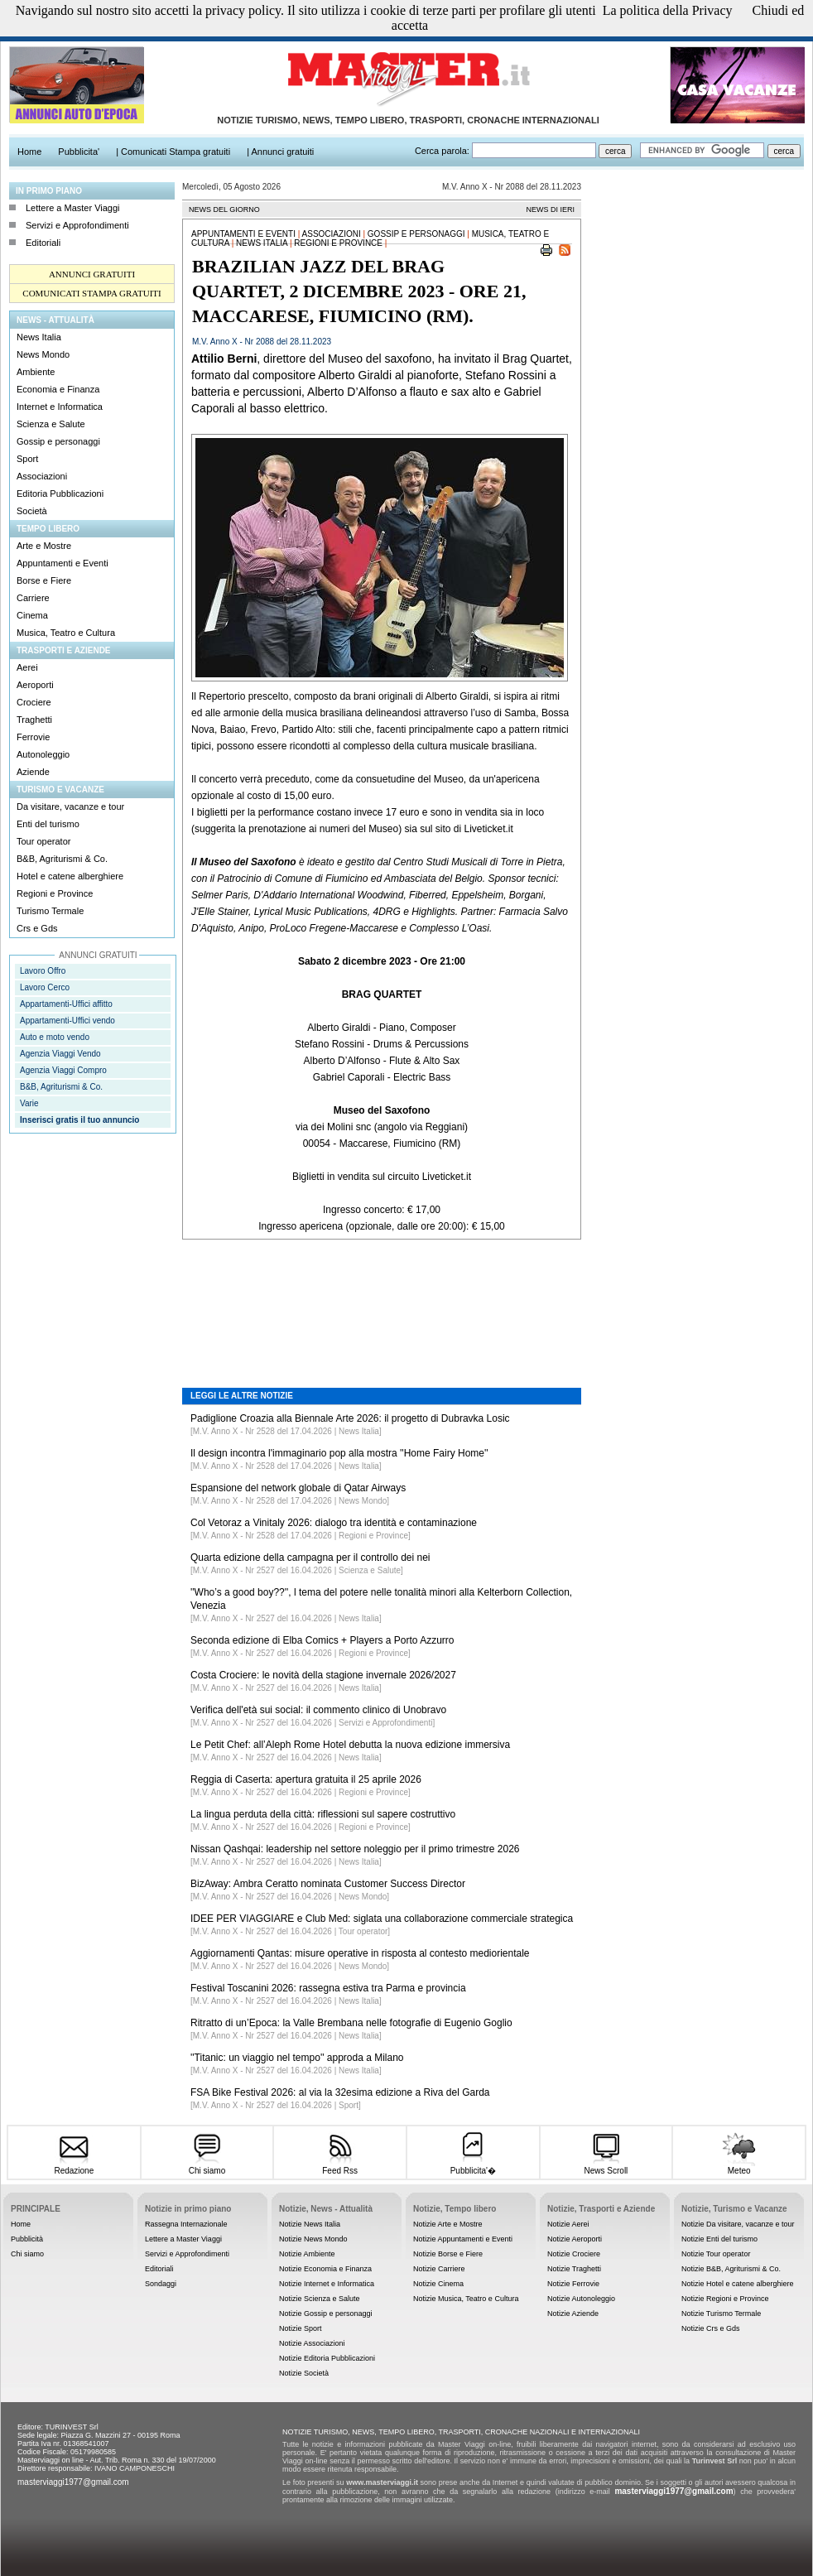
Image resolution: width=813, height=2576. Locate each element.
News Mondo (43, 354)
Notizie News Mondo (313, 2239)
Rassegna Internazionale (186, 2224)
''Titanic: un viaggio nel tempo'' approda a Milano (297, 2057)
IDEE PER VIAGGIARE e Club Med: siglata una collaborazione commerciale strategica (381, 1918)
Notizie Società (304, 2373)
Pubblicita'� (473, 2165)
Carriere (33, 598)
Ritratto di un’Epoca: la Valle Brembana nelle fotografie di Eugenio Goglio (351, 2023)
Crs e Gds (37, 928)
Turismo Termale (50, 911)
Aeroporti (35, 685)
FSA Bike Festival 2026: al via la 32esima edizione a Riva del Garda (340, 2092)
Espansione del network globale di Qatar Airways (298, 1488)
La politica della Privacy (668, 10)
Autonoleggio (43, 754)
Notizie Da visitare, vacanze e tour (738, 2224)
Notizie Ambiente (307, 2254)
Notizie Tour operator (715, 2254)
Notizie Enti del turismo (719, 2239)
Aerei (27, 667)
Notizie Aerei (568, 2224)
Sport (27, 459)
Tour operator (43, 841)
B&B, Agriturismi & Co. (62, 859)
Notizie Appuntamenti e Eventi (462, 2239)
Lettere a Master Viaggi (73, 208)
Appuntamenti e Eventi (62, 563)
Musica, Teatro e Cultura (66, 633)
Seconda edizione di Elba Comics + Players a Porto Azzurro (322, 1640)
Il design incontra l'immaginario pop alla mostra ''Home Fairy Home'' (339, 1453)
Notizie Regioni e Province (725, 2298)
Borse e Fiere (44, 580)
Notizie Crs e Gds (710, 2328)
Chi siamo (207, 2165)
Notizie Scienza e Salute (319, 2298)
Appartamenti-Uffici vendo (67, 1020)
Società (32, 511)
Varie (29, 1103)
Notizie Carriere (439, 2269)
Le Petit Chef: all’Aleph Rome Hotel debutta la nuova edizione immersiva (350, 1744)
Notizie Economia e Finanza (325, 2269)
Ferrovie (33, 737)
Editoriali (43, 243)
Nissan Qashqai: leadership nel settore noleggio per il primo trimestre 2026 (355, 1849)
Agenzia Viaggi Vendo (60, 1053)
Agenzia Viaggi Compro (63, 1070)
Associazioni (42, 476)
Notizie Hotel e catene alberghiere (737, 2284)
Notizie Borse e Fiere (448, 2254)
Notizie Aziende (573, 2313)
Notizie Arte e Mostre (448, 2224)
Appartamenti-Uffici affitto (66, 1004)
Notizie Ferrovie (573, 2284)
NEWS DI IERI (550, 209)
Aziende (33, 772)
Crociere (34, 702)
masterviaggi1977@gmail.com (73, 2482)
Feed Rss (340, 2165)
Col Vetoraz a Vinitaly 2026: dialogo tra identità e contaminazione (333, 1523)
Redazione (74, 2165)
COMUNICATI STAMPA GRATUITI (91, 293)
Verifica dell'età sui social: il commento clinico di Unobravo (318, 1710)
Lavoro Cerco (45, 987)
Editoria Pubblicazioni (60, 493)
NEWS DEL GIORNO (224, 209)
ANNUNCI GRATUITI (92, 274)
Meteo (739, 2165)
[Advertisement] (381, 1301)
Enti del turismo (48, 824)
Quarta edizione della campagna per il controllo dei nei (310, 1557)
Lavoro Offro (42, 970)
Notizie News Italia (309, 2224)
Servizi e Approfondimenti (77, 225)
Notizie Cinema (438, 2284)
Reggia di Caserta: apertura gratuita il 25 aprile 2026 (305, 1779)
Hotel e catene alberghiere (70, 876)
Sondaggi (160, 2284)
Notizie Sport (300, 2328)
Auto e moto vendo (54, 1037)
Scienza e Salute (51, 424)
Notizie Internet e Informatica (326, 2284)
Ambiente (36, 372)
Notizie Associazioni (312, 2343)
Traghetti (34, 720)
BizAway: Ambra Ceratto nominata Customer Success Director (327, 1884)
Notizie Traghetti (574, 2269)
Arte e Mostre (44, 546)
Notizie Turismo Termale (721, 2313)
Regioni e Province (55, 893)
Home (21, 2224)
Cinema (32, 615)
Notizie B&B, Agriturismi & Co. (731, 2269)
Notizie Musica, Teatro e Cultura (465, 2298)
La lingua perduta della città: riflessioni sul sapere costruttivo (322, 1814)
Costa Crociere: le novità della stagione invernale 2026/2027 (323, 1675)
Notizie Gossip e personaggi (326, 2313)
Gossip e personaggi (58, 441)
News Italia (39, 337)
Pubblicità (27, 2239)
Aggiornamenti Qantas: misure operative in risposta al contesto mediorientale (360, 1953)
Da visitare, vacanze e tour (70, 806)
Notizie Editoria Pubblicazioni (327, 2358)
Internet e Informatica (60, 407)
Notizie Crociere (573, 2254)
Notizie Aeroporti (574, 2239)
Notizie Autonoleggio (581, 2298)
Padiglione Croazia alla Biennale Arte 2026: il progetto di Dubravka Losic (350, 1418)
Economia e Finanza (58, 389)
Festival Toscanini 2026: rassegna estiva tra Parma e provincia (328, 1988)
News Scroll (606, 2165)
